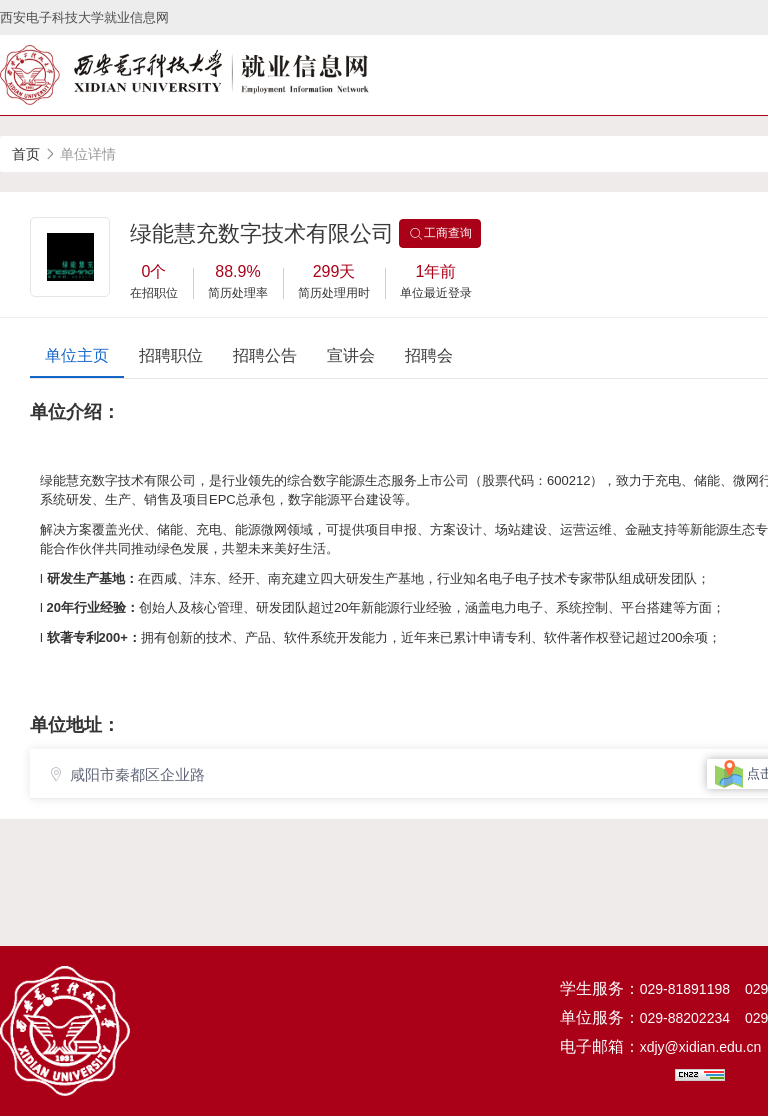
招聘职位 (171, 355)
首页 (26, 154)
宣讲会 (351, 355)
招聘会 (429, 355)
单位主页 (77, 355)
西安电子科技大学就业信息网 (84, 17)
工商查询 (440, 234)
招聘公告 (265, 355)
